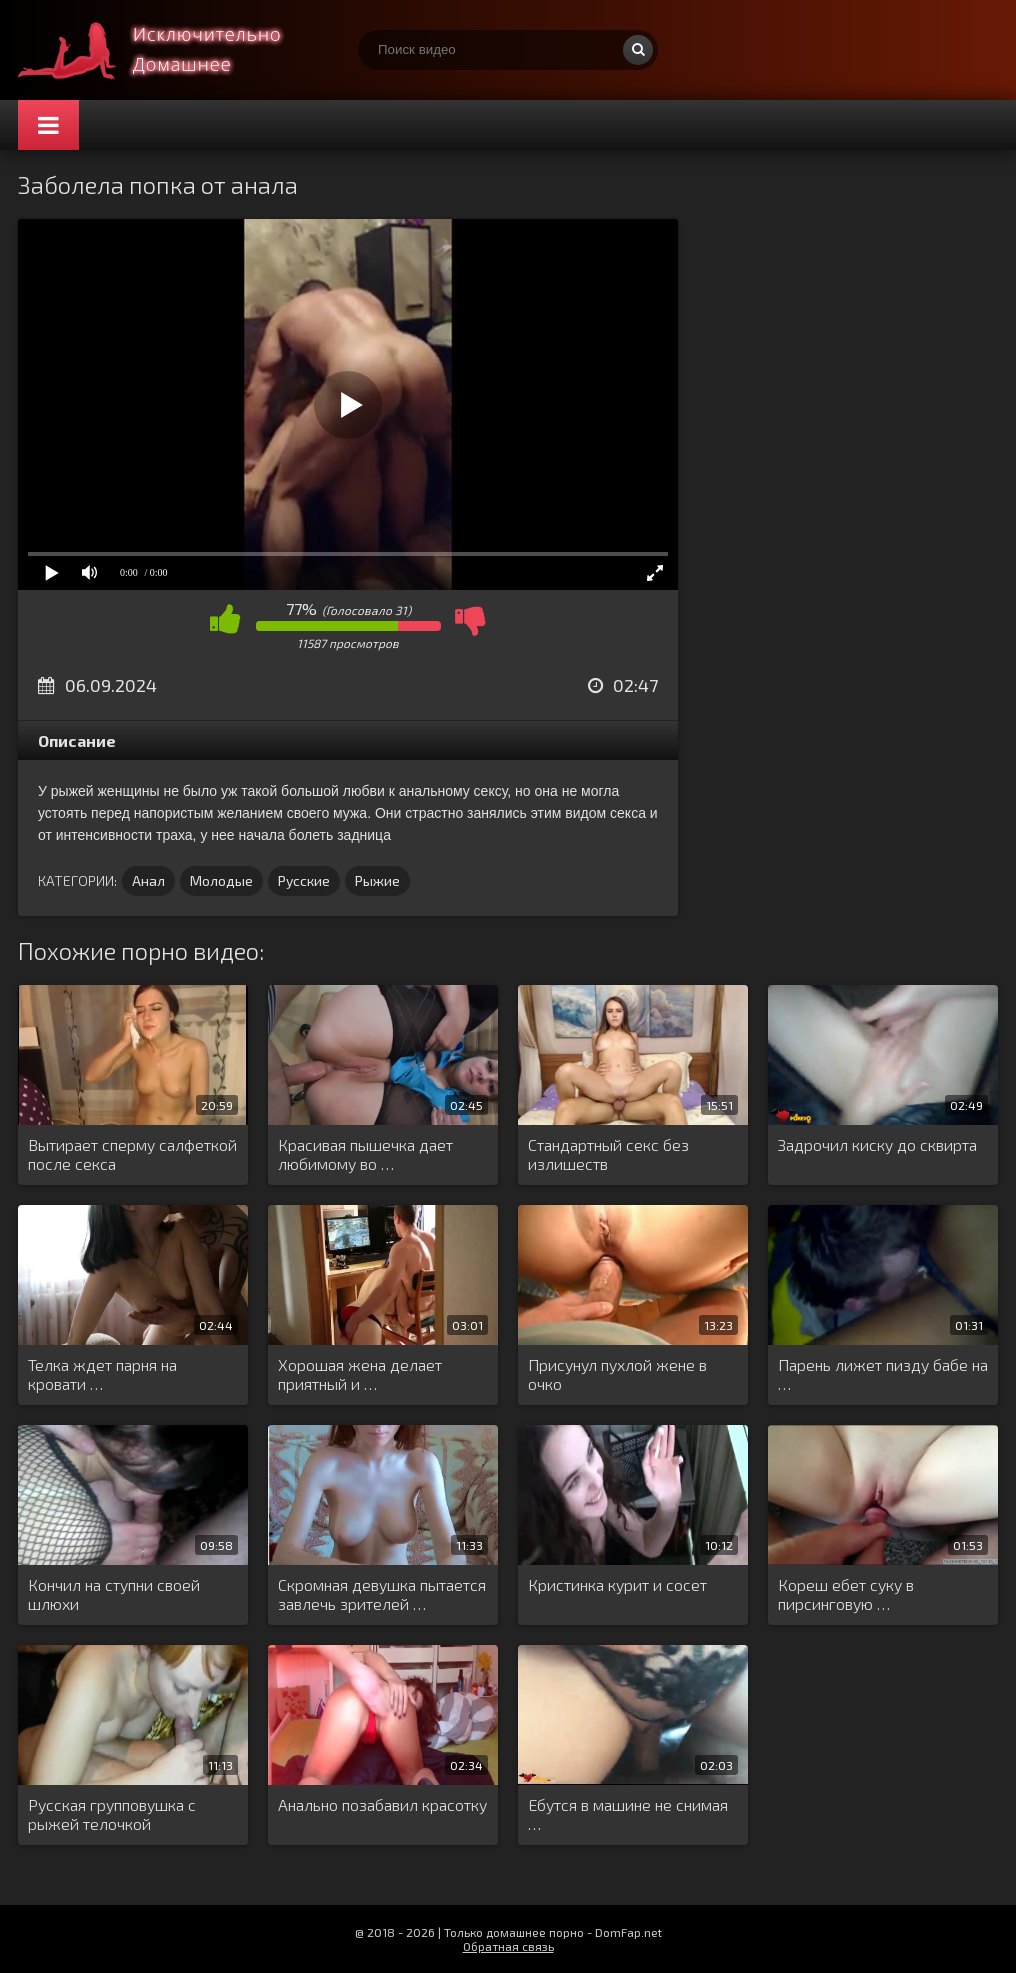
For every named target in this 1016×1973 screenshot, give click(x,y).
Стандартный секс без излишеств (608, 1154)
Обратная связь (508, 1946)
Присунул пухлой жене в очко (617, 1374)
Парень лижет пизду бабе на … (883, 1374)
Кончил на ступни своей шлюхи (114, 1594)
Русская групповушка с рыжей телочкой (112, 1814)
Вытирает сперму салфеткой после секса (132, 1154)
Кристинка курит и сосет (617, 1584)
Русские (304, 880)
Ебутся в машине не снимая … (628, 1814)
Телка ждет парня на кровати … (102, 1374)
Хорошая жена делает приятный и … (360, 1374)
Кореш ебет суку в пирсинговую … (846, 1594)
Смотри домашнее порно (168, 50)
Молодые (221, 880)
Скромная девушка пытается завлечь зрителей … (382, 1594)
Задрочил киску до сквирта (877, 1144)
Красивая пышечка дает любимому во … (365, 1154)
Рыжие (377, 880)
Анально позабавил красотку (382, 1804)
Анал (148, 880)
